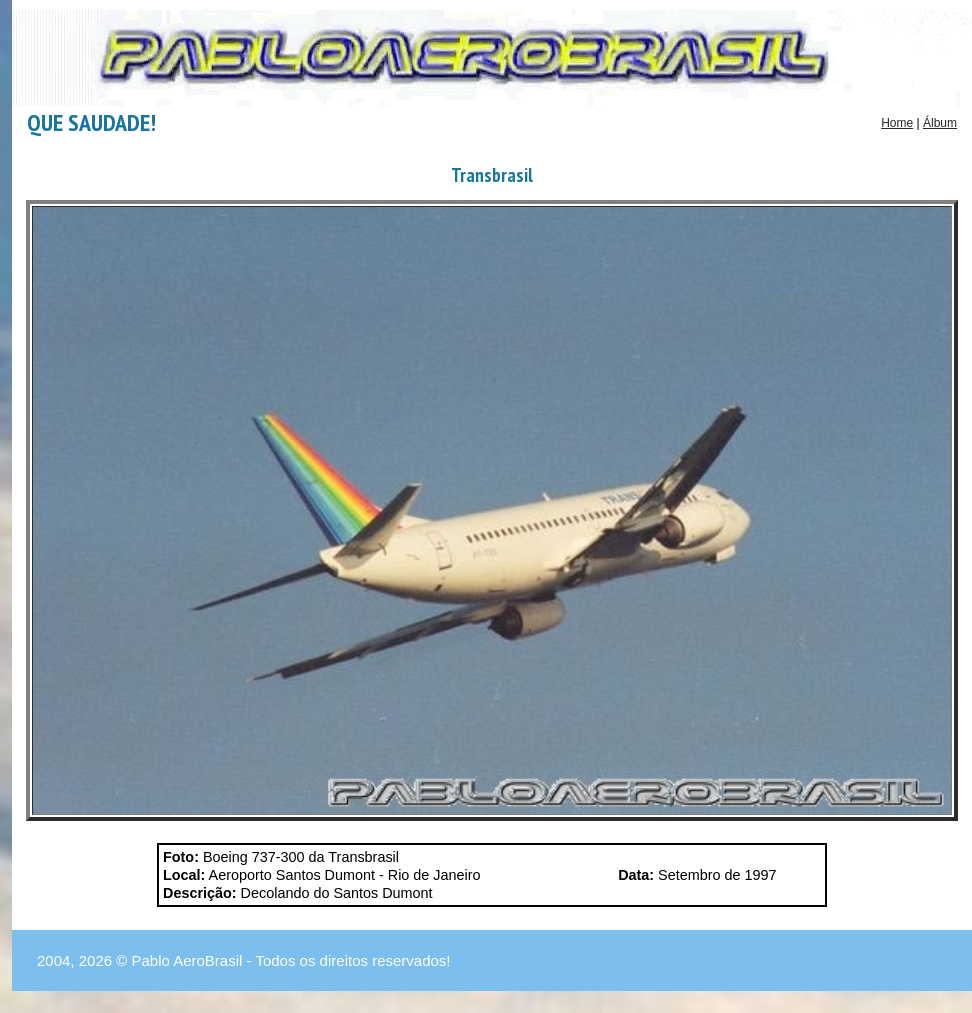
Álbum (940, 123)
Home (897, 123)
